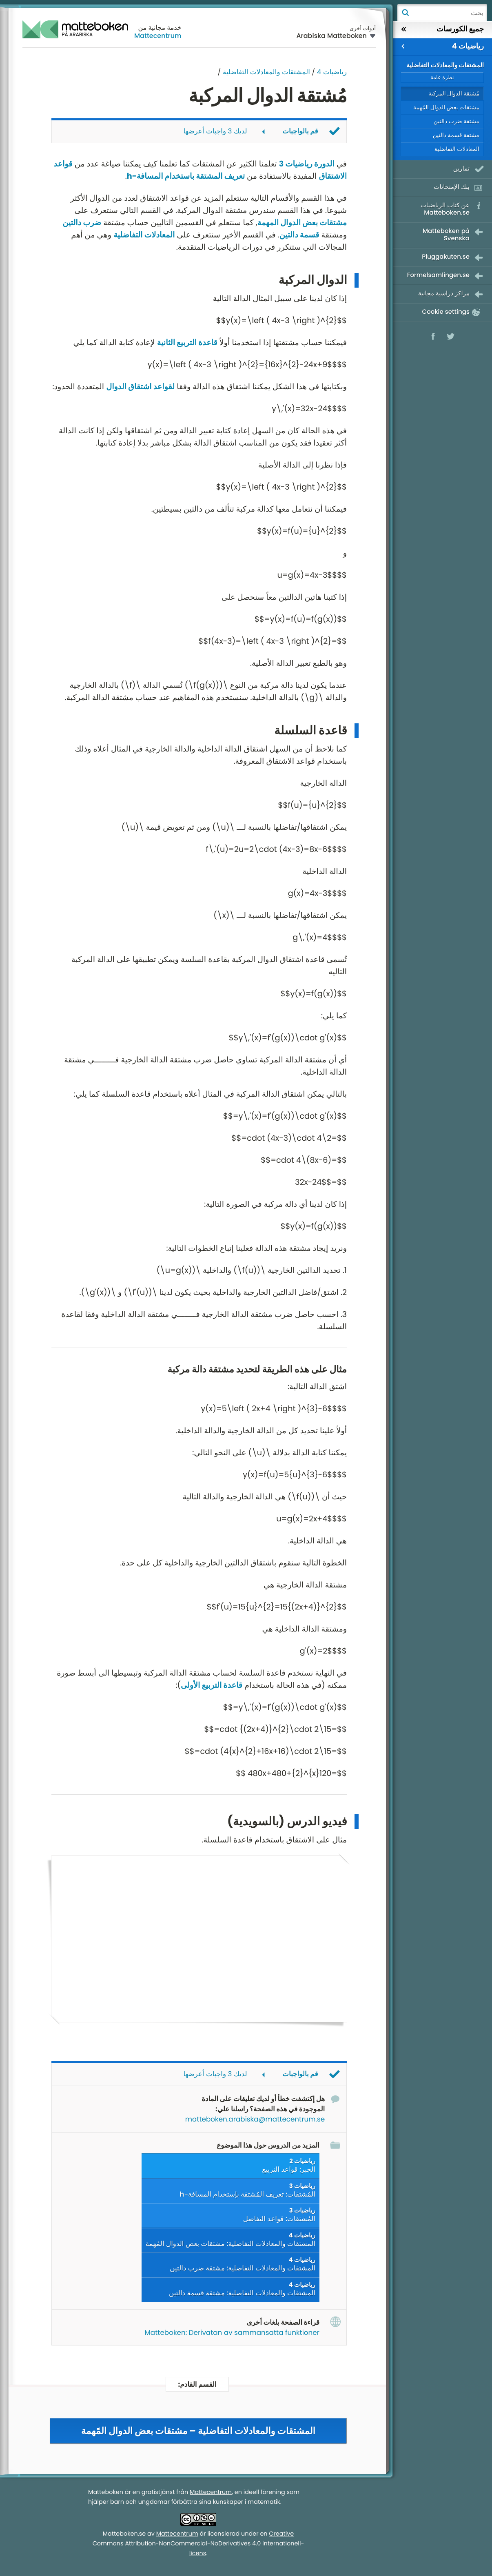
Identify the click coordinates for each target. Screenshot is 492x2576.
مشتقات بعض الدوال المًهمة (446, 107)
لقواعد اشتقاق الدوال (140, 386)
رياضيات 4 (332, 72)
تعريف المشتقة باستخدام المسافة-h (186, 176)
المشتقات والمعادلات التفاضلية (266, 72)
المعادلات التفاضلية (144, 234)
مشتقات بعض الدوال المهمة (302, 222)
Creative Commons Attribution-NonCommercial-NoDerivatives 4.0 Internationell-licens (198, 2544)
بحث (405, 13)
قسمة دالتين (299, 234)
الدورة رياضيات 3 (307, 163)
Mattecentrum (158, 36)
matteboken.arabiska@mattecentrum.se (255, 2119)
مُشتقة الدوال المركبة (453, 93)
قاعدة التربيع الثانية (187, 342)
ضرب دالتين (81, 222)
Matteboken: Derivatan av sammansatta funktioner (231, 2332)
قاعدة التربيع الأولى (211, 1685)
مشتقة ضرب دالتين (456, 121)
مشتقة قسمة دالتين (456, 135)
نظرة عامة (442, 77)
